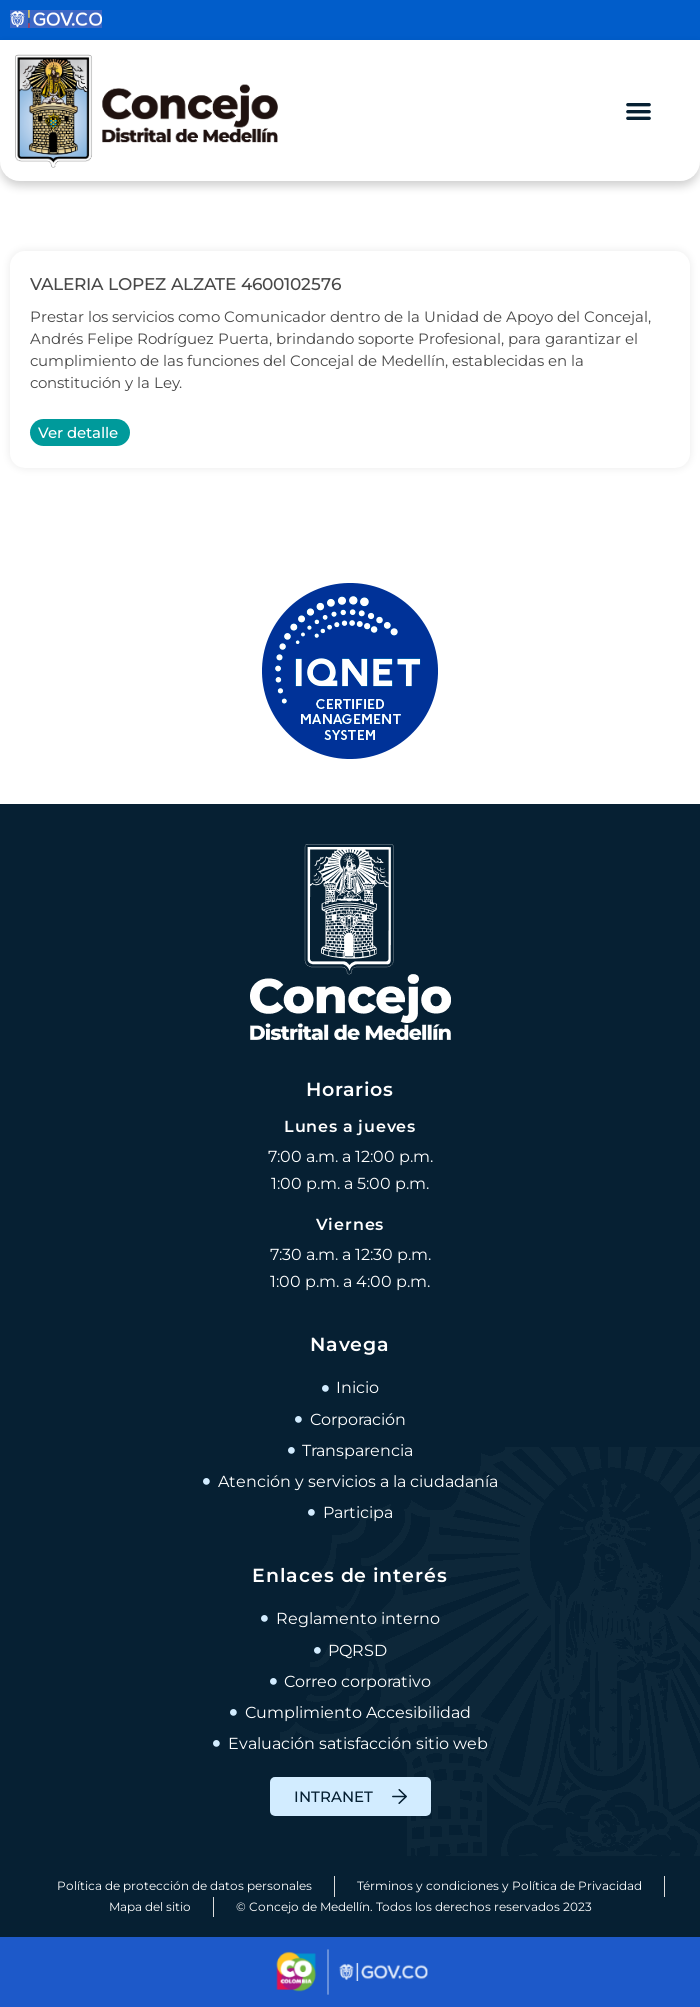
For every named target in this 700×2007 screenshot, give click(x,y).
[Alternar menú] (638, 110)
